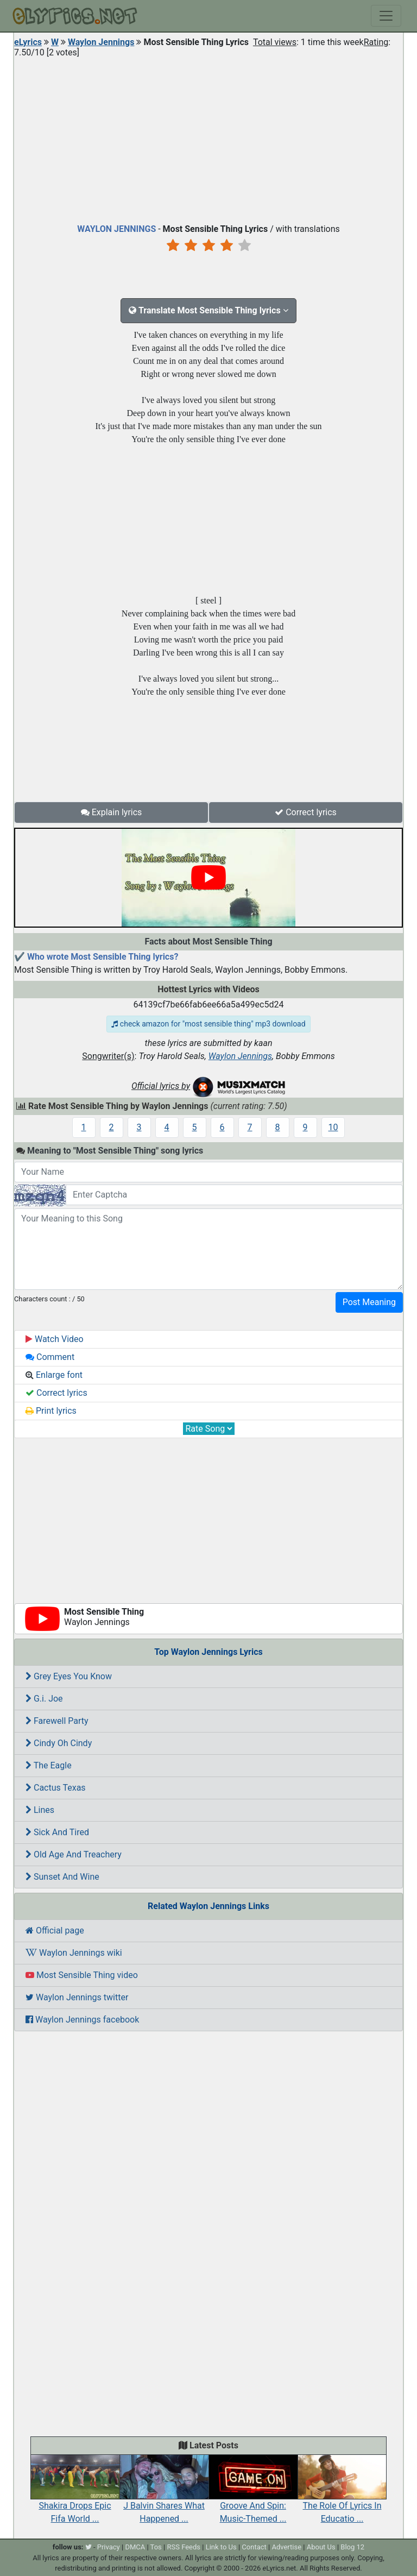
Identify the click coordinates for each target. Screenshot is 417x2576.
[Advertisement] (208, 138)
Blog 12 (352, 2547)
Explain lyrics (111, 812)
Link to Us (221, 2547)
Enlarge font (54, 1375)
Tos (156, 2547)
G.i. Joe (44, 1698)
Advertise (286, 2547)
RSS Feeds (183, 2547)
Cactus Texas (56, 1788)
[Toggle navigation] (386, 16)
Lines (40, 1810)
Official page (55, 1930)
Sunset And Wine (62, 1877)
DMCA (135, 2547)
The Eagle (49, 1765)
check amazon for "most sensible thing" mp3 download (208, 1023)
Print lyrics (51, 1411)
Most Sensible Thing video (82, 1975)
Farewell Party (57, 1721)
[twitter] (88, 2547)
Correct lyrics (306, 812)
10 (333, 1127)
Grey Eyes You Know (69, 1676)
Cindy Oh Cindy (59, 1743)
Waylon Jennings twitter (77, 1997)
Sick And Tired (57, 1832)
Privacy (108, 2547)
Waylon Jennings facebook (82, 2019)
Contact (254, 2547)
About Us (321, 2547)
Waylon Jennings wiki (74, 1953)
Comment (50, 1357)
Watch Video (55, 1339)
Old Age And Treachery (74, 1854)
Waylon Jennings (101, 42)
